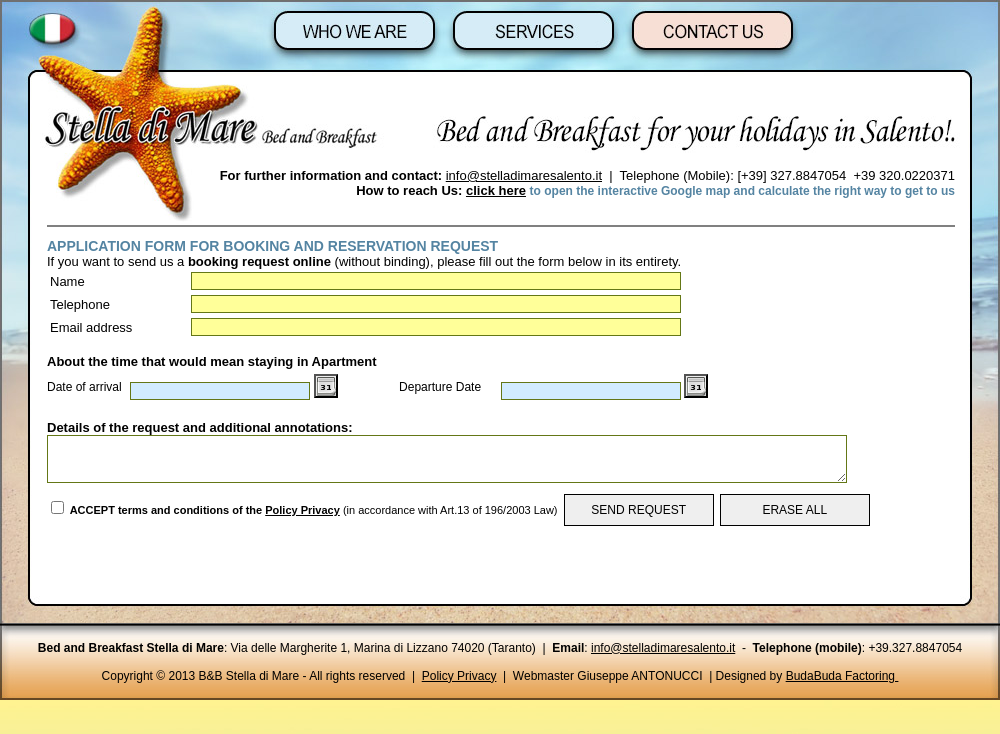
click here (496, 190)
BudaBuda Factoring (842, 676)
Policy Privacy (302, 510)
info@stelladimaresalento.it (524, 175)
